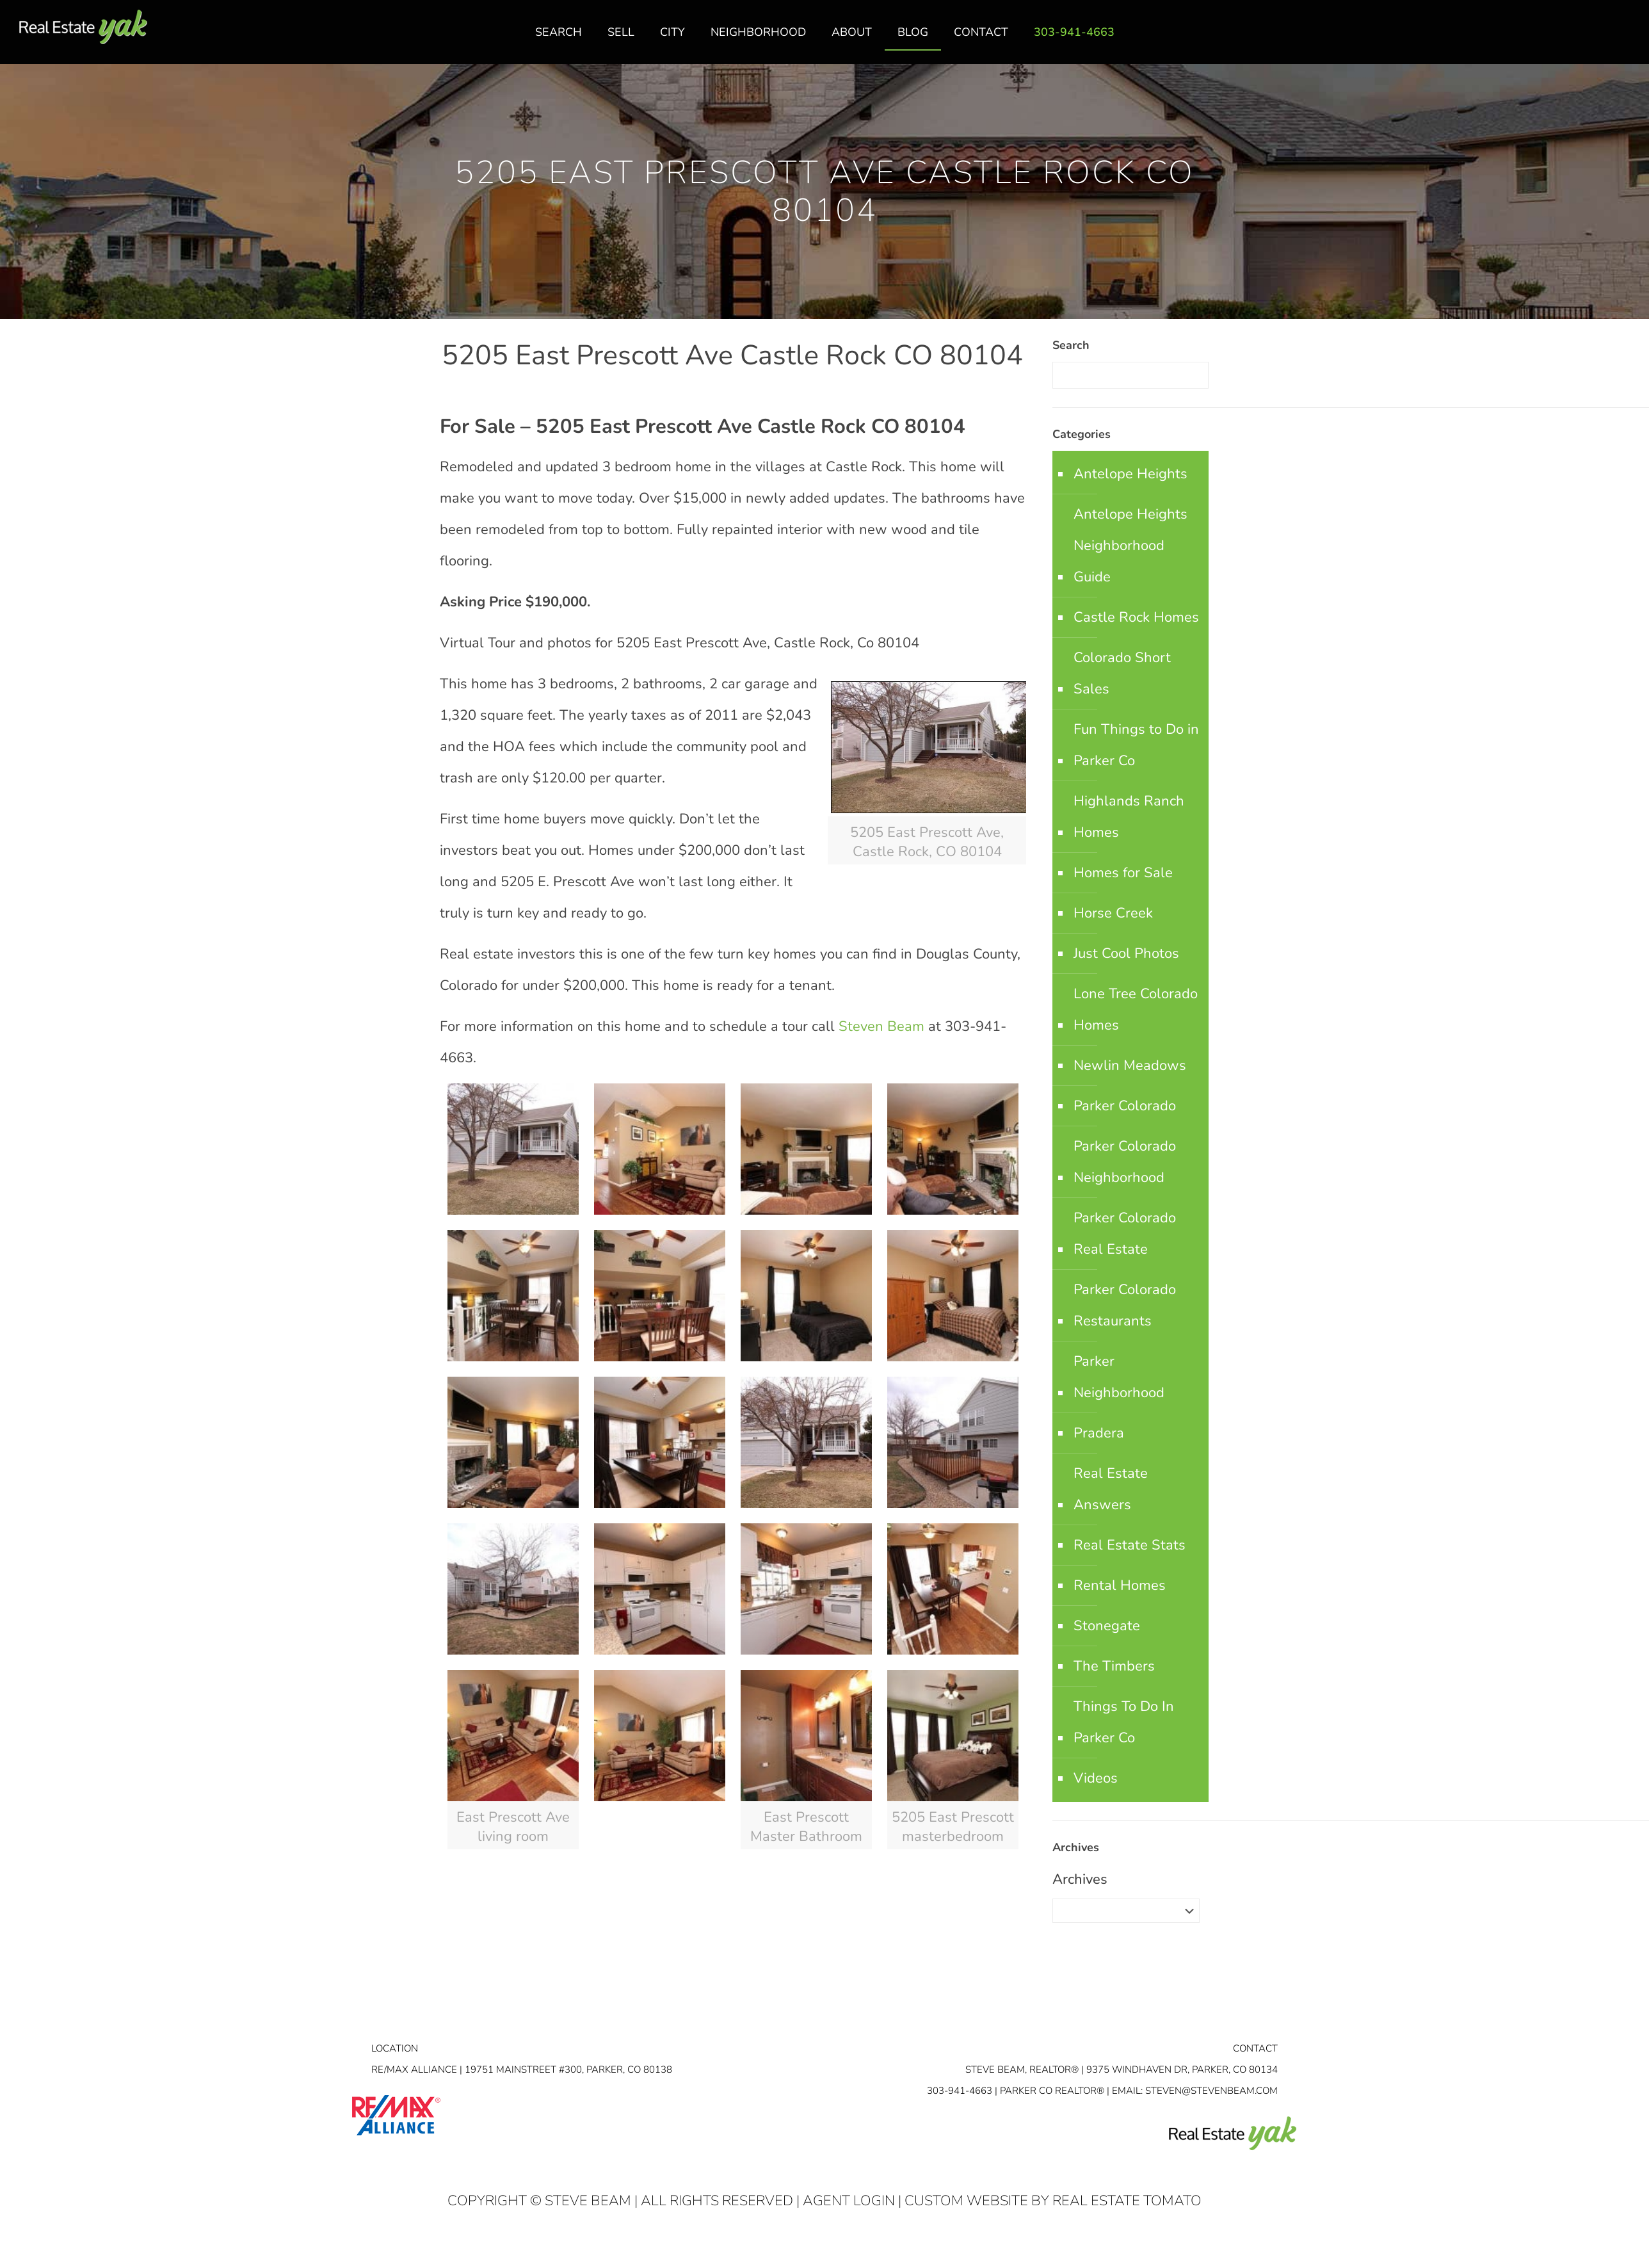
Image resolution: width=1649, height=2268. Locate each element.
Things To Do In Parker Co (1124, 1722)
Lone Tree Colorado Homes (1136, 1009)
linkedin (1599, 39)
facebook (1574, 39)
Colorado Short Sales (1122, 673)
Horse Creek (1113, 913)
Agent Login (849, 2200)
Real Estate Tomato (1127, 2200)
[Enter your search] (1130, 375)
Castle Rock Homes (1136, 617)
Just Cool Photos (1126, 953)
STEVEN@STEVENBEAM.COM (1211, 2090)
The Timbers (1114, 1666)
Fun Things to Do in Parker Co (1136, 745)
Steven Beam (881, 1026)
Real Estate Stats (1130, 1545)
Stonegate (1107, 1625)
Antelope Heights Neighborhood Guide (1130, 546)
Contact (1255, 2048)
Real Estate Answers (1111, 1489)
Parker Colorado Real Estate (1125, 1233)
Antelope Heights (1130, 473)
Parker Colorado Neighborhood (1125, 1162)
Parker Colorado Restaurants (1125, 1305)
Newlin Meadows (1130, 1065)
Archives (1079, 1879)
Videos (1096, 1778)
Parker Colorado (1125, 1105)
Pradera (1099, 1433)
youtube (1625, 39)
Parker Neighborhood (1119, 1377)
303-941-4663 (959, 2090)
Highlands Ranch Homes (1129, 816)
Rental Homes (1120, 1585)
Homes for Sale (1123, 872)
